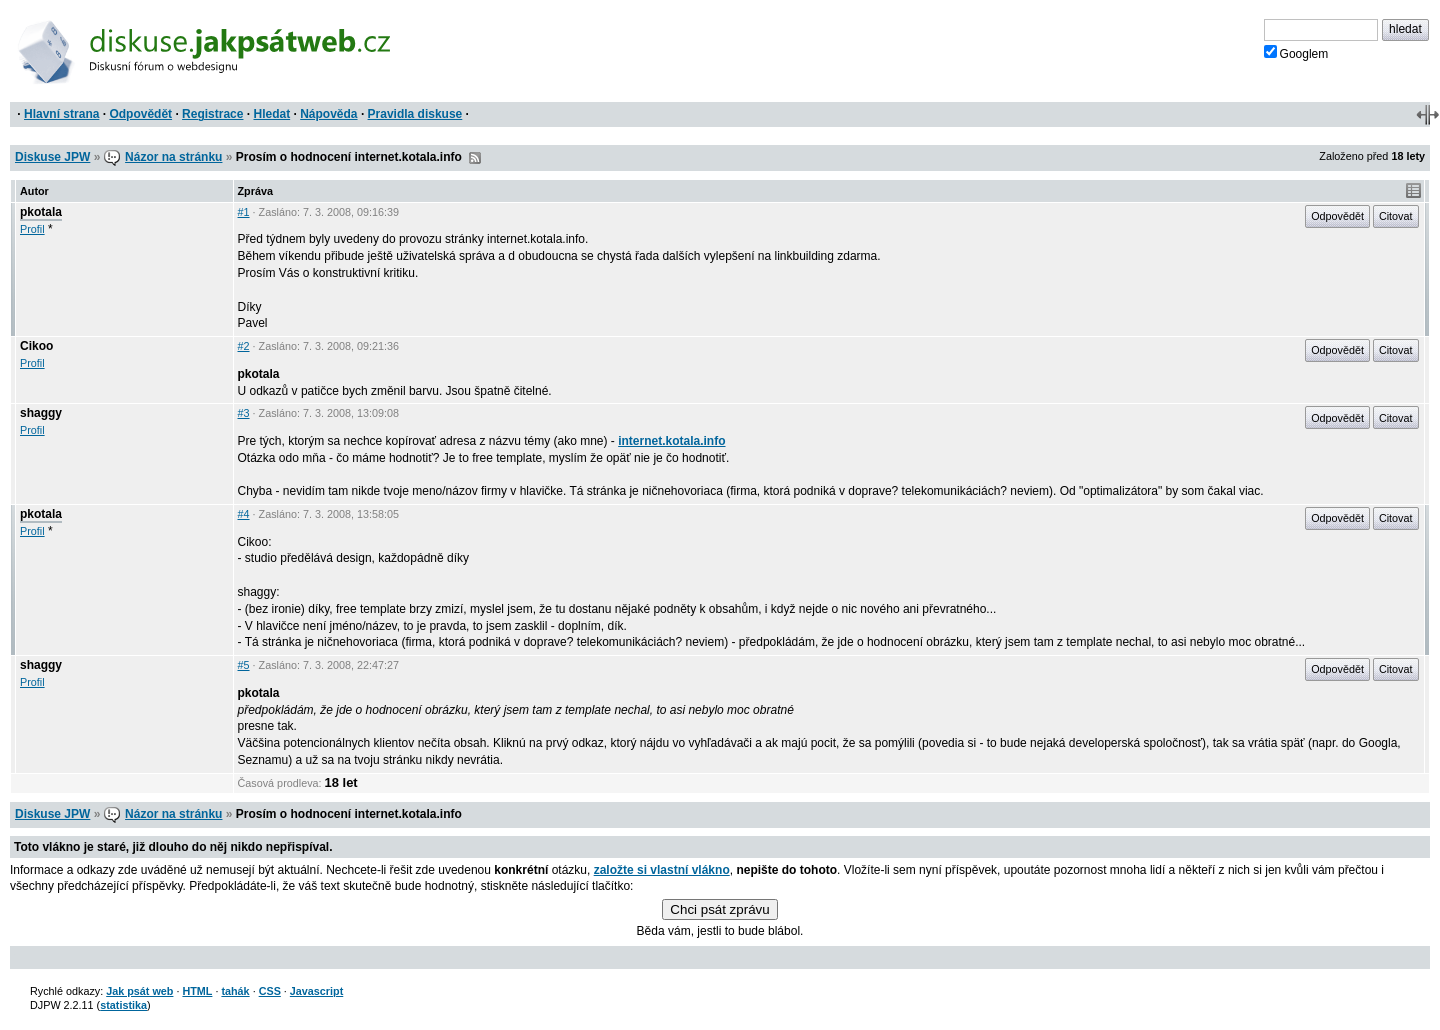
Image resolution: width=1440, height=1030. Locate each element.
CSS (270, 991)
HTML (197, 991)
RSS (475, 158)
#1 (244, 212)
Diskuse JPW (52, 157)
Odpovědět (140, 114)
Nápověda (328, 114)
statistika (123, 1005)
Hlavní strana (61, 114)
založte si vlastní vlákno (662, 870)
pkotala (41, 212)
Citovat (1396, 216)
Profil (32, 229)
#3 (244, 413)
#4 (244, 514)
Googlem (1296, 53)
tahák (235, 991)
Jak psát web (139, 991)
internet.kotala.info (671, 441)
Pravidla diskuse (415, 114)
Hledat (271, 114)
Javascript (316, 991)
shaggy (41, 413)
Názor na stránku (173, 157)
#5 (244, 665)
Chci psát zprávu (719, 909)
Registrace (212, 114)
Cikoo (36, 346)
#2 (244, 346)
